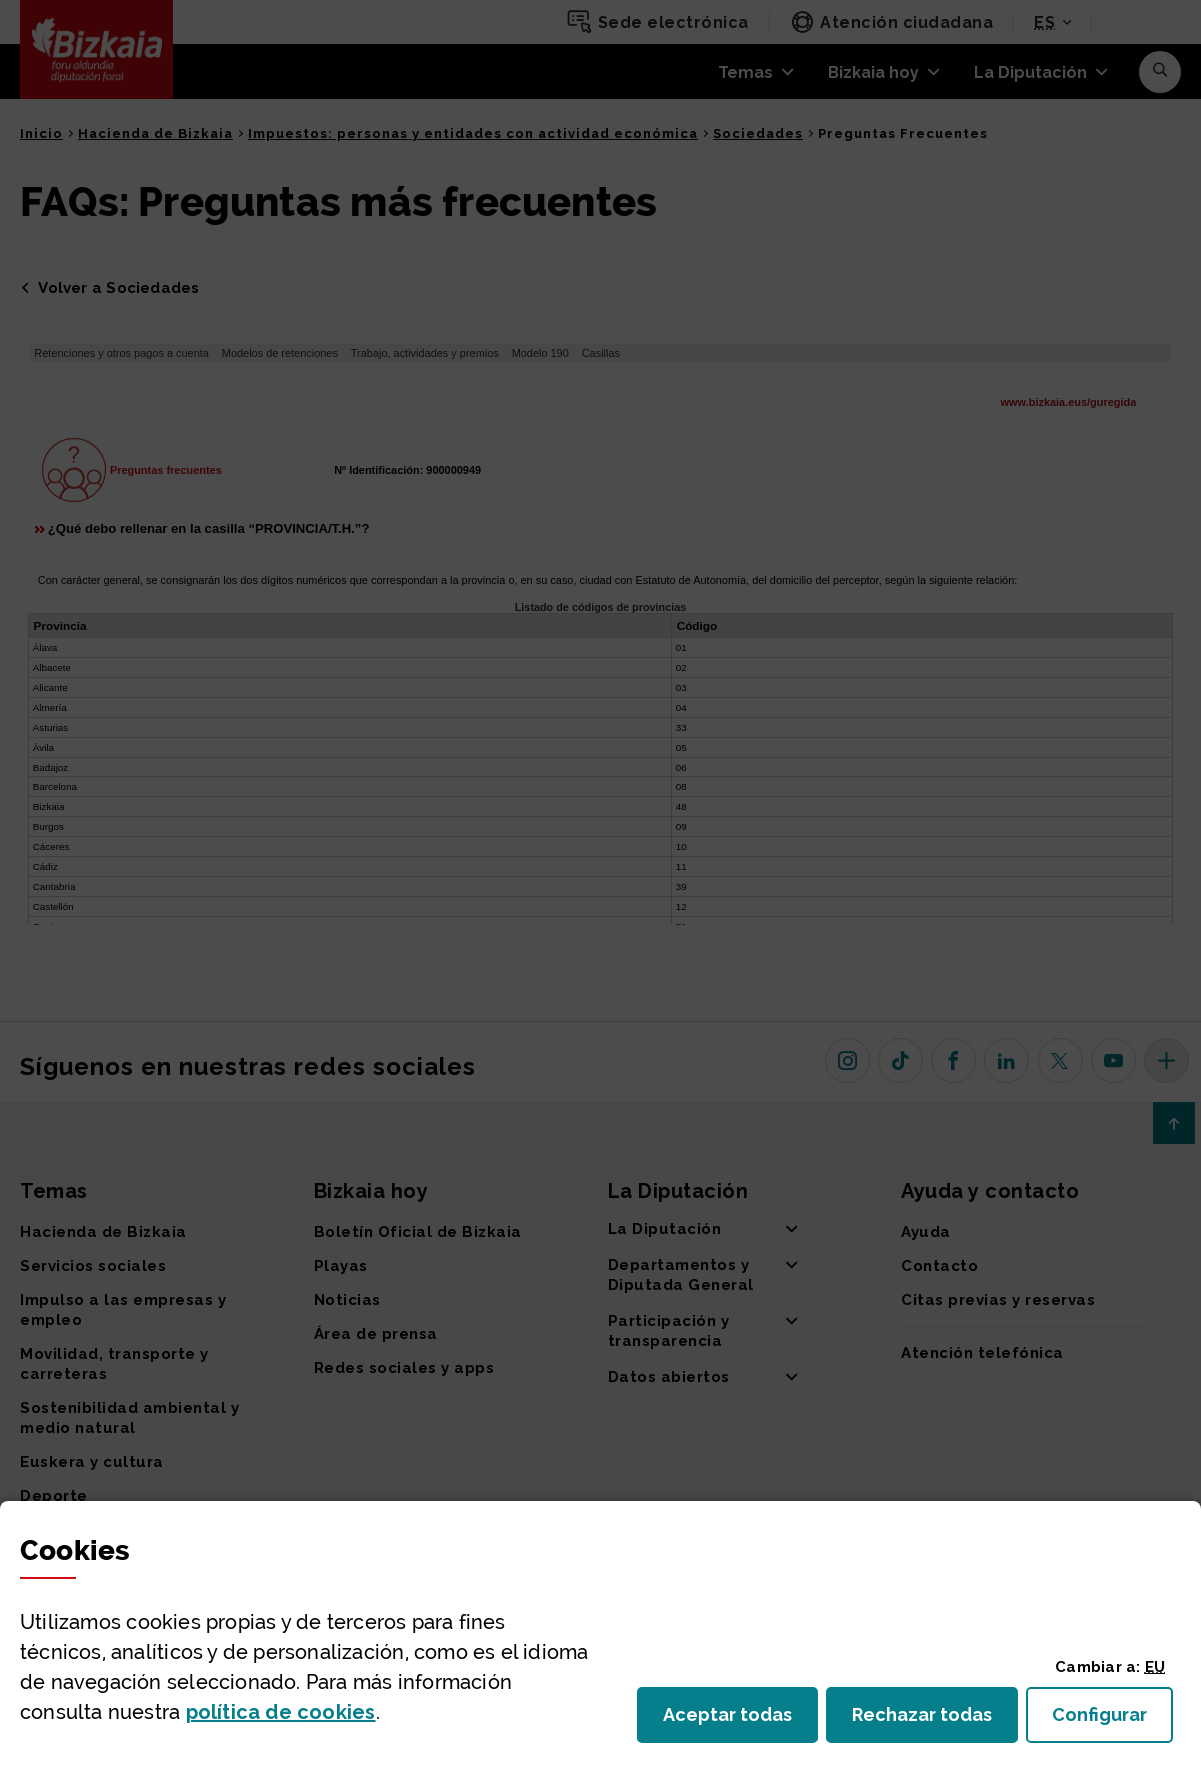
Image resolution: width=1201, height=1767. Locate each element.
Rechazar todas (935, 1720)
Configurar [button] (1112, 1720)
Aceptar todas (740, 1720)
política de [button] (281, 1712)
